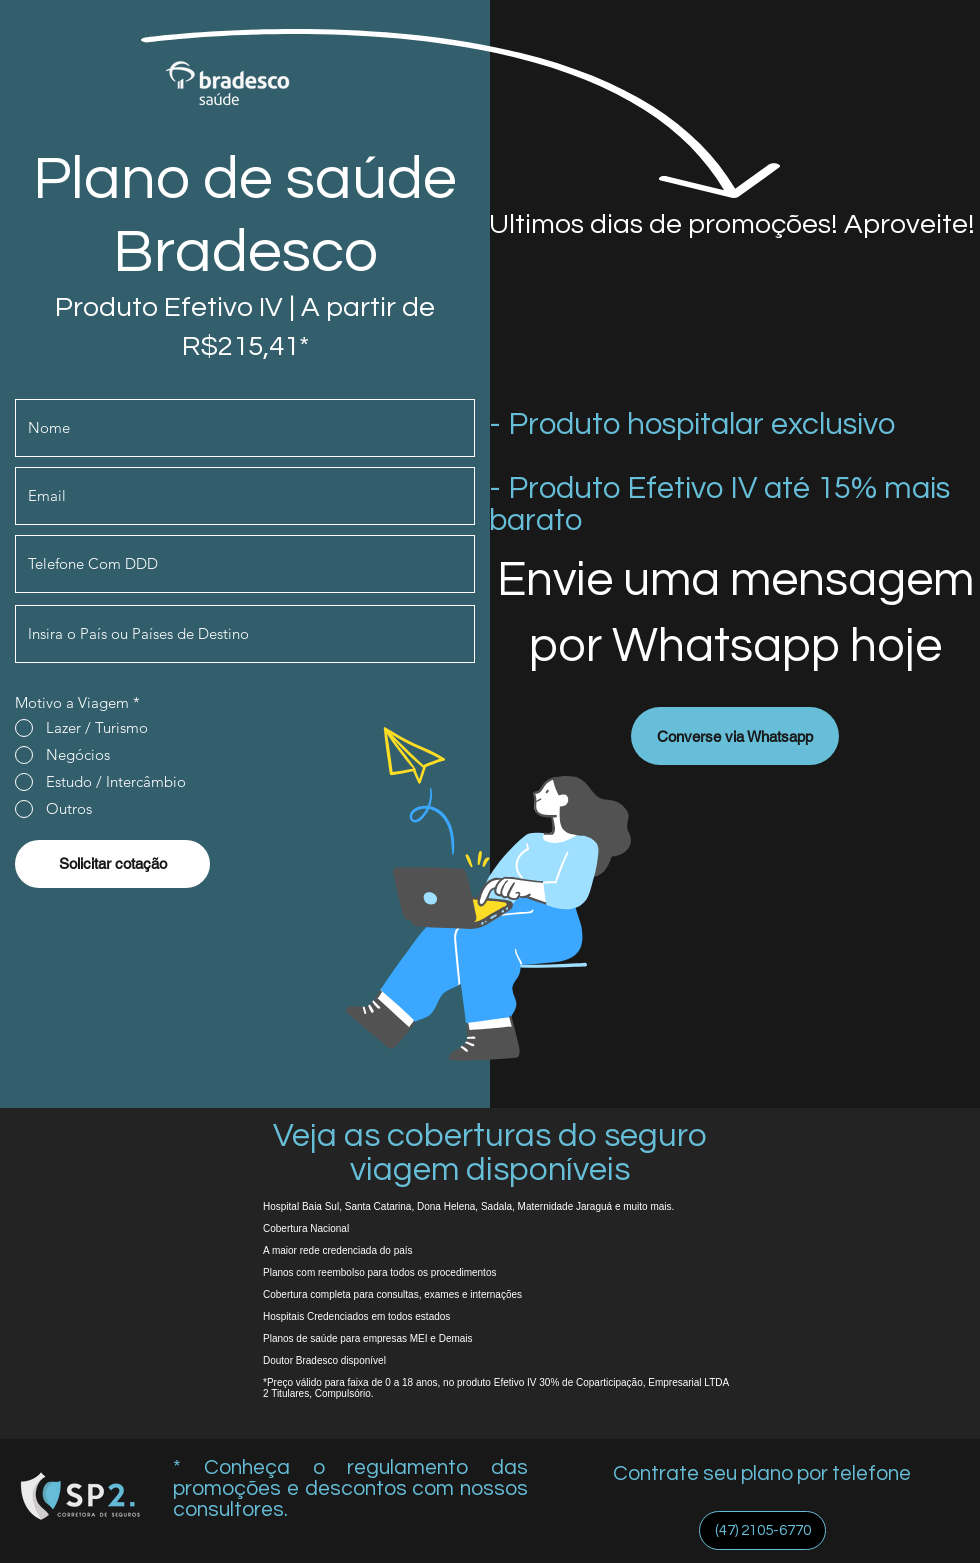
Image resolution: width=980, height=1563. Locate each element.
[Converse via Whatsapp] (735, 736)
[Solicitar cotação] (112, 864)
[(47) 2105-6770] (762, 1530)
